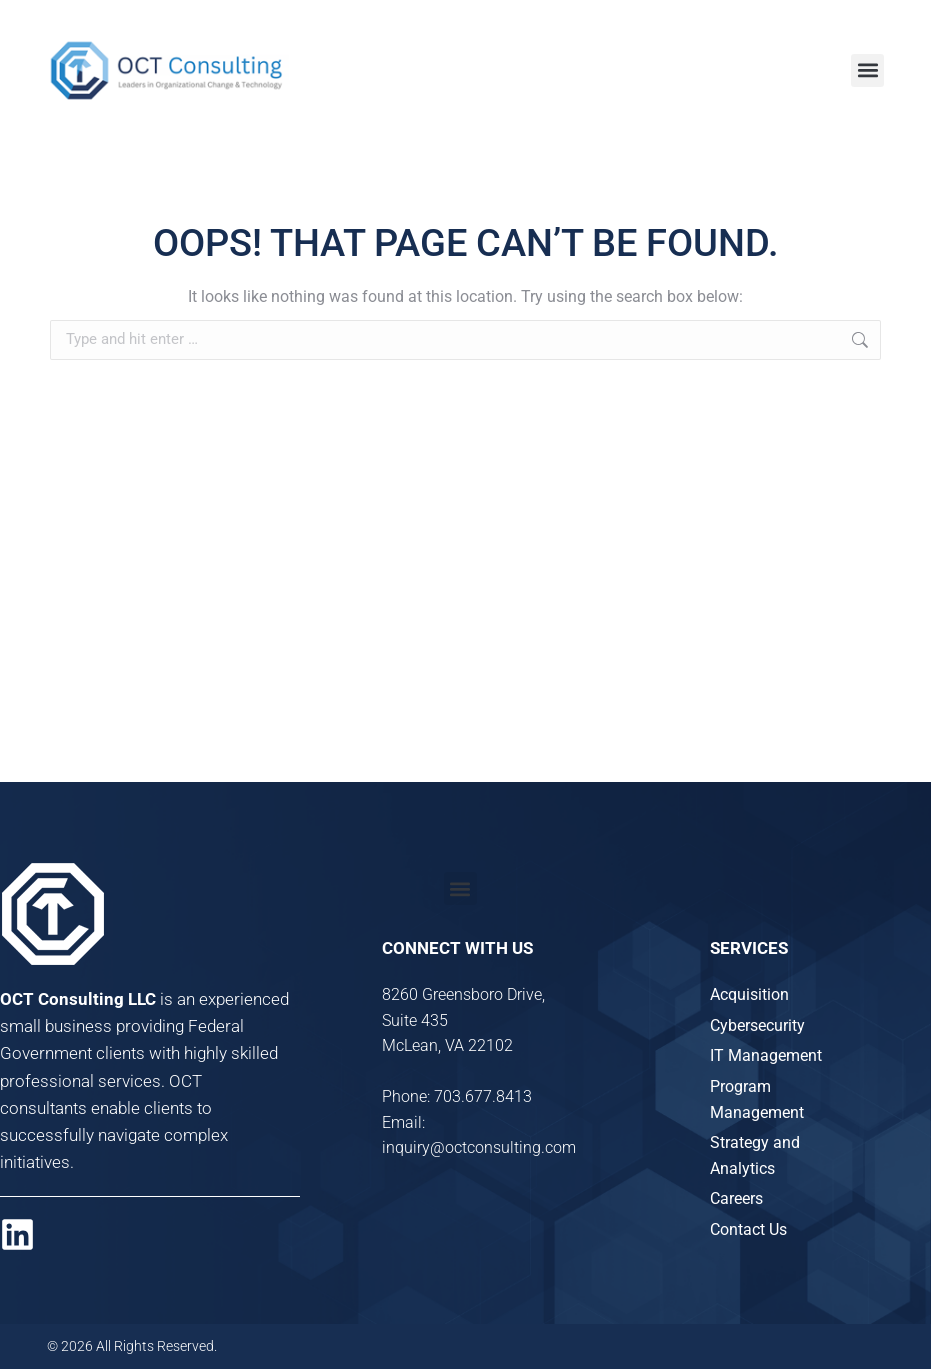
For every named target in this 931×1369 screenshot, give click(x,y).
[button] (867, 70)
